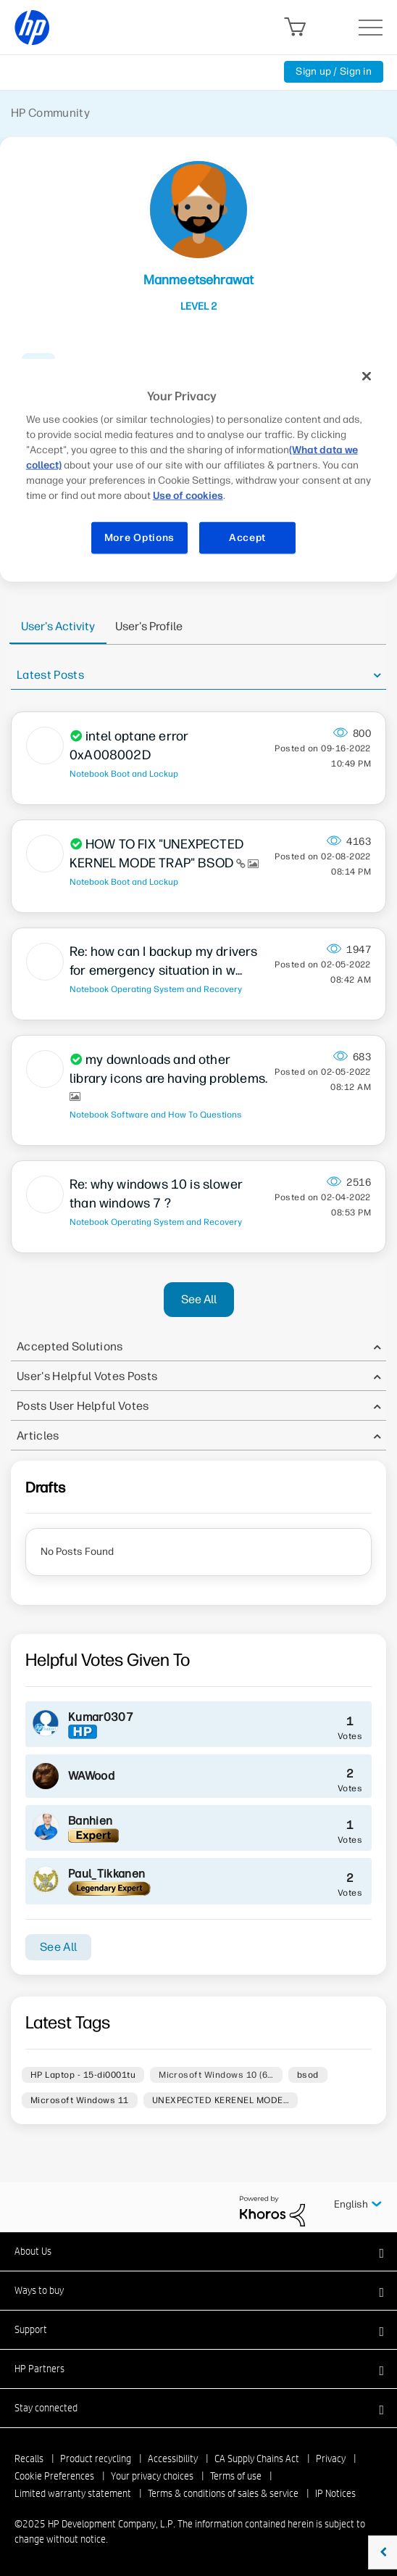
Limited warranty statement (72, 2493)
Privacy (331, 2458)
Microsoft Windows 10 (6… (216, 2075)
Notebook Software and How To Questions (156, 1115)
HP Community (50, 113)
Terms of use (236, 2475)
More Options (139, 538)
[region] (199, 465)
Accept (247, 538)
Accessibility (173, 2458)
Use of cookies (188, 496)
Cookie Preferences (54, 2475)
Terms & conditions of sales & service (223, 2493)
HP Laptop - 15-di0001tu (82, 2075)
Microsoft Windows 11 (79, 2100)
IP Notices (335, 2493)
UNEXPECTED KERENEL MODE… (221, 2100)
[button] (198, 2251)
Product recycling (95, 2458)
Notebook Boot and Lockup (124, 774)
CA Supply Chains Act (256, 2458)
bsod (308, 2075)
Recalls (28, 2458)
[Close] (367, 376)
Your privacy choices (152, 2475)
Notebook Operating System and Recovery (156, 989)
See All (199, 1299)
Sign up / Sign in (334, 71)
